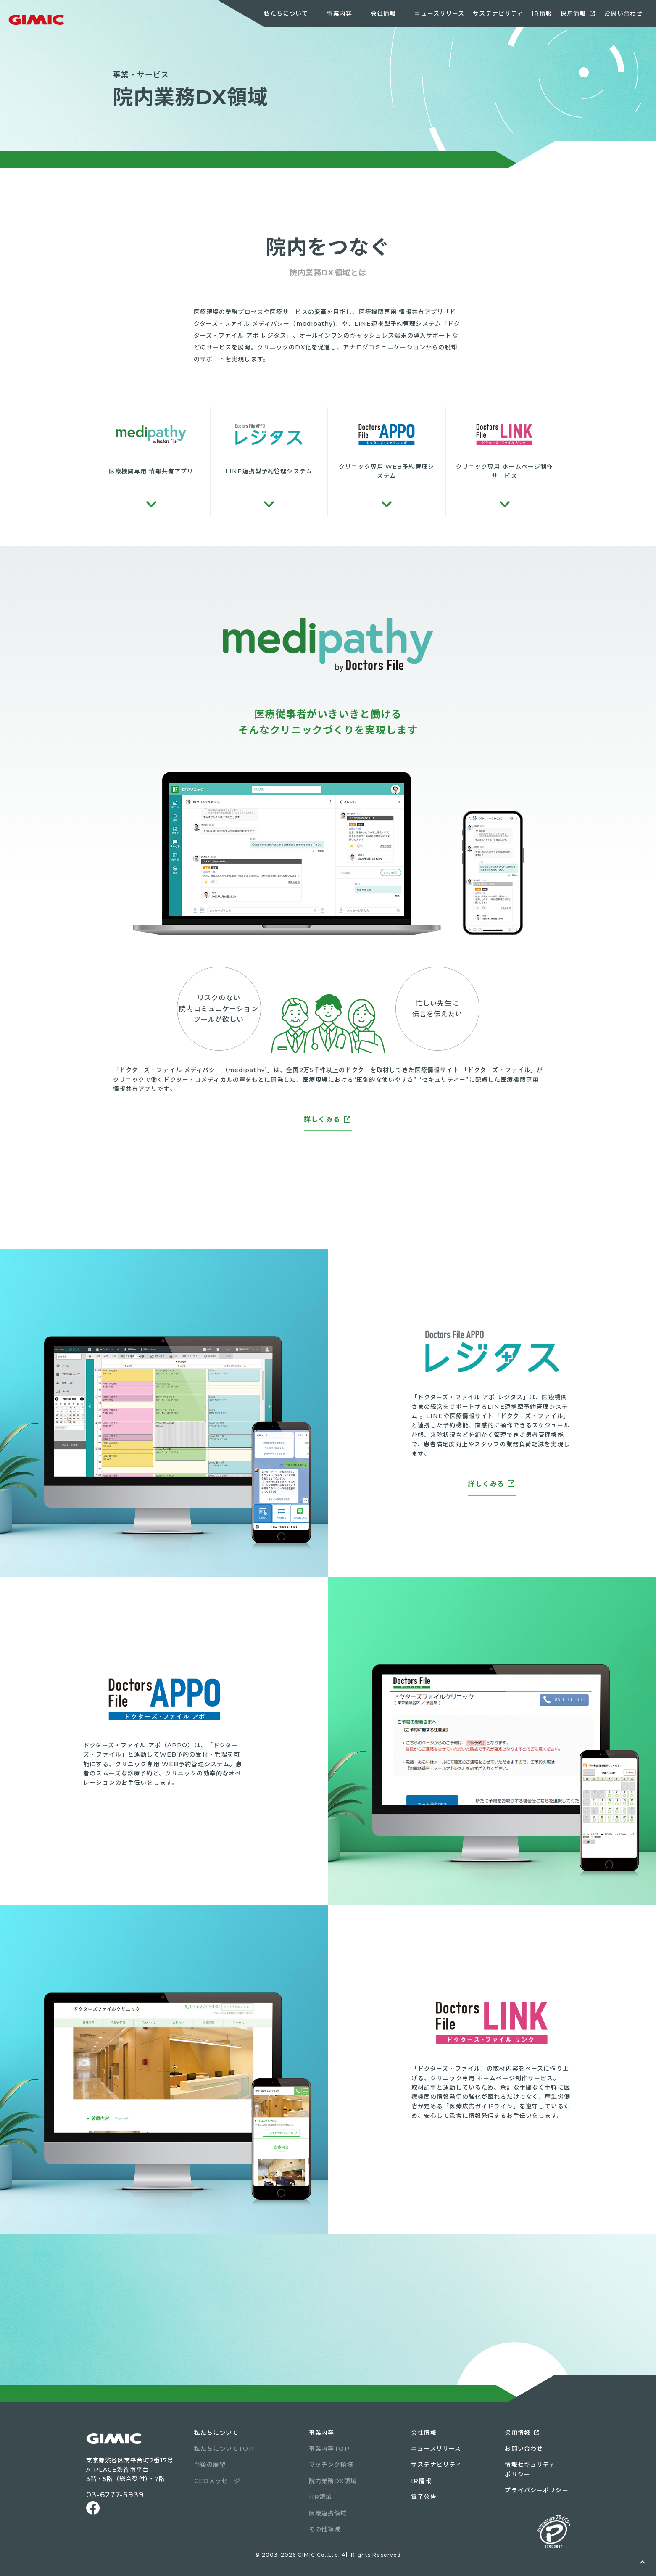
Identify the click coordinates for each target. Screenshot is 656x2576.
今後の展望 (210, 2464)
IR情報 (542, 13)
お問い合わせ (623, 13)
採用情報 (573, 13)
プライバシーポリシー (536, 2490)
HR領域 (320, 2497)
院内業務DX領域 (333, 2481)
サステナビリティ (498, 13)
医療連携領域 (328, 2513)
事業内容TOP (329, 2448)
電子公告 (423, 2497)
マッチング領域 (331, 2464)
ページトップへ (642, 2562)
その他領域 (325, 2529)
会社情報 (423, 2432)
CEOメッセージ (217, 2481)
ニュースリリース (439, 13)
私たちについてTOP (224, 2448)
